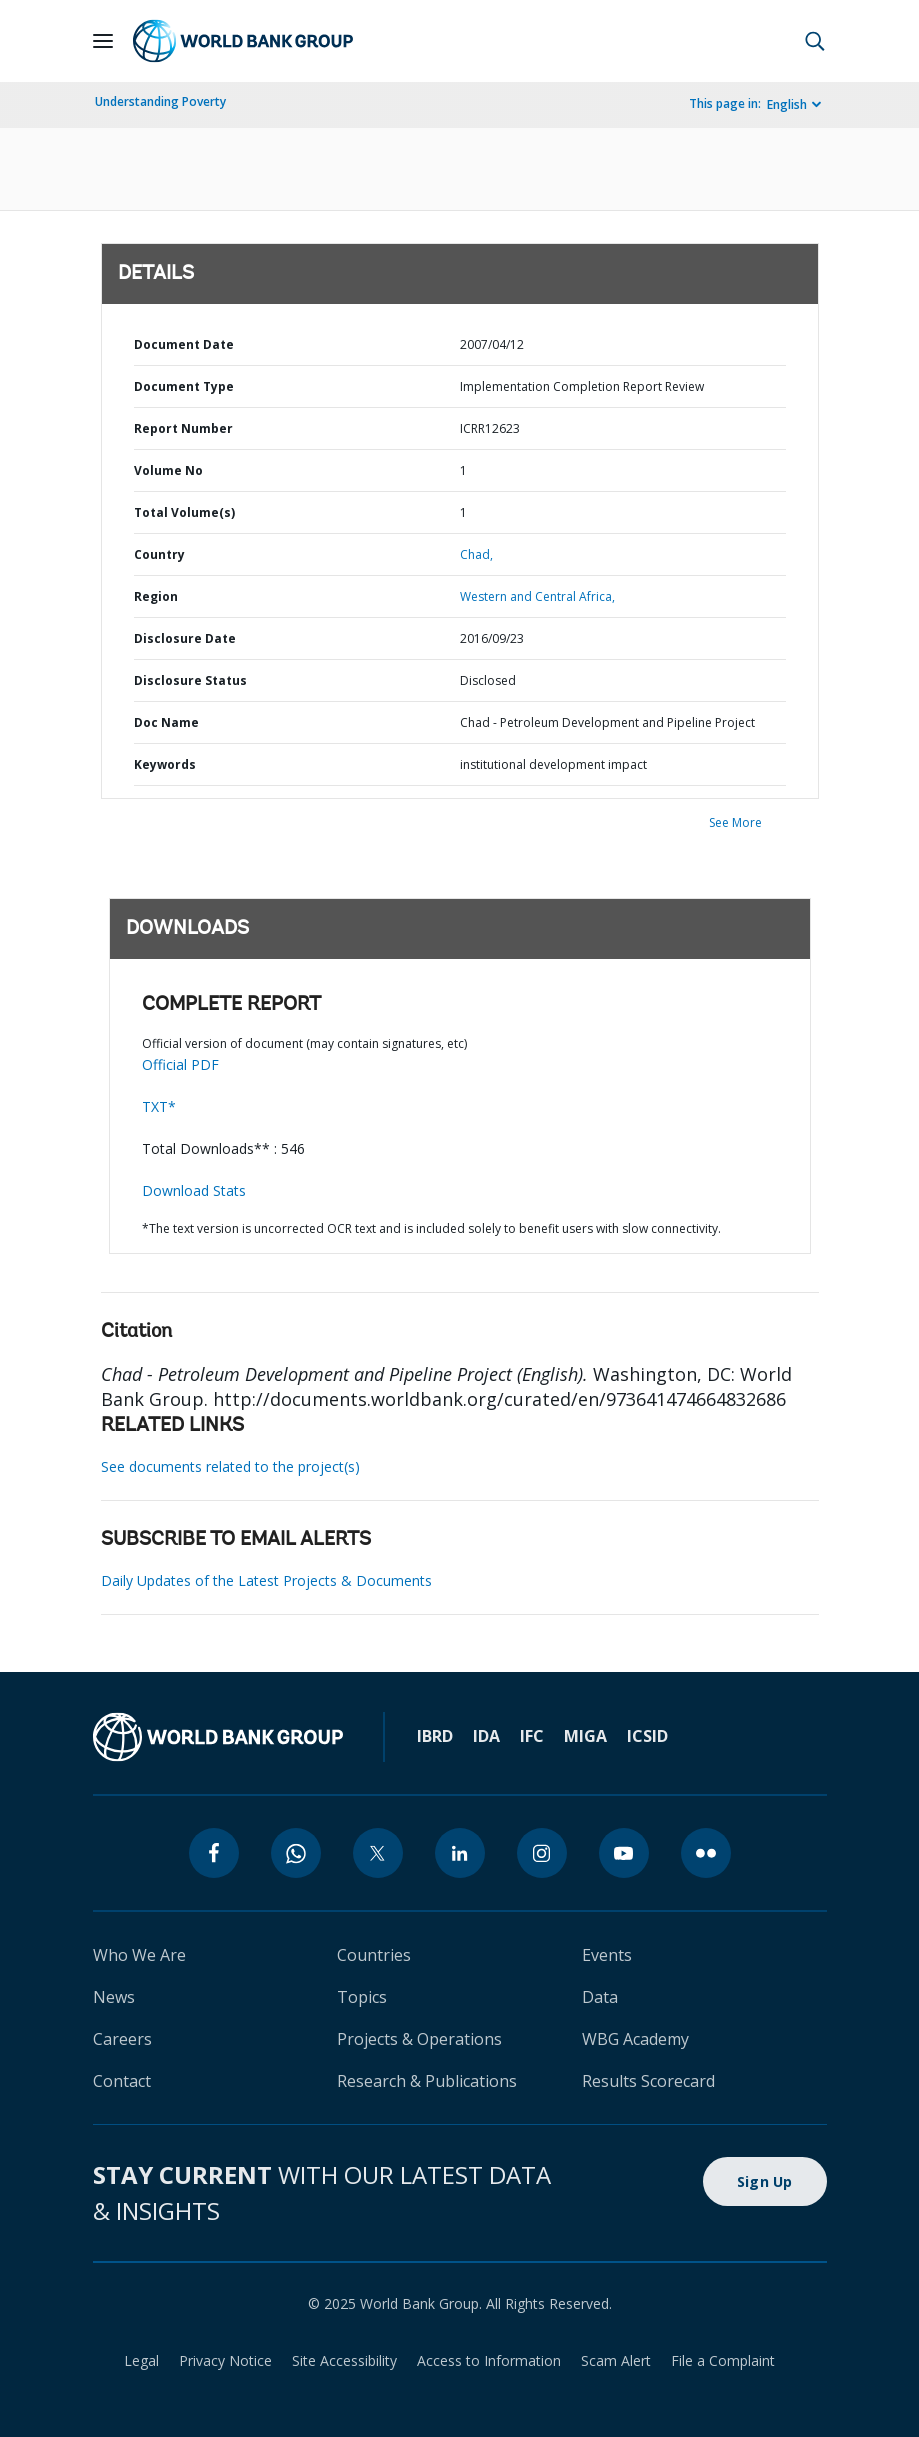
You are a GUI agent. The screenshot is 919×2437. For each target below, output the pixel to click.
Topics (362, 1997)
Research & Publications (427, 2081)
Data (600, 1997)
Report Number (183, 428)
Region (156, 596)
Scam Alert (616, 2360)
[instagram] (542, 1853)
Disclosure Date (185, 638)
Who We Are (139, 1955)
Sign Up (765, 2181)
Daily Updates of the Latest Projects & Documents (266, 1580)
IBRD (435, 1736)
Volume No (168, 470)
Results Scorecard (648, 2081)
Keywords (165, 764)
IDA (486, 1736)
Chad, (476, 554)
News (114, 1997)
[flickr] (706, 1853)
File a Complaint (723, 2360)
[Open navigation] (103, 41)
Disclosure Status (190, 680)
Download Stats (194, 1190)
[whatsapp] (296, 1853)
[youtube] (624, 1853)
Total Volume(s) (184, 512)
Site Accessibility (344, 2360)
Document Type (184, 386)
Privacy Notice (225, 2360)
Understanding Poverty (160, 101)
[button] (815, 41)
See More (735, 822)
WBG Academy (635, 2039)
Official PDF (180, 1064)
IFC (532, 1736)
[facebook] (214, 1853)
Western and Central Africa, (537, 596)
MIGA (585, 1736)
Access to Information (489, 2360)
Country (159, 554)
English (787, 104)
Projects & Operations (419, 2039)
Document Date (184, 344)
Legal (141, 2360)
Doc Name (166, 722)
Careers (122, 2039)
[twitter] (378, 1853)
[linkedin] (460, 1853)
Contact (122, 2081)
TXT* (159, 1106)
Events (607, 1955)
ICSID (647, 1736)
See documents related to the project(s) (230, 1466)
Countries (374, 1955)
